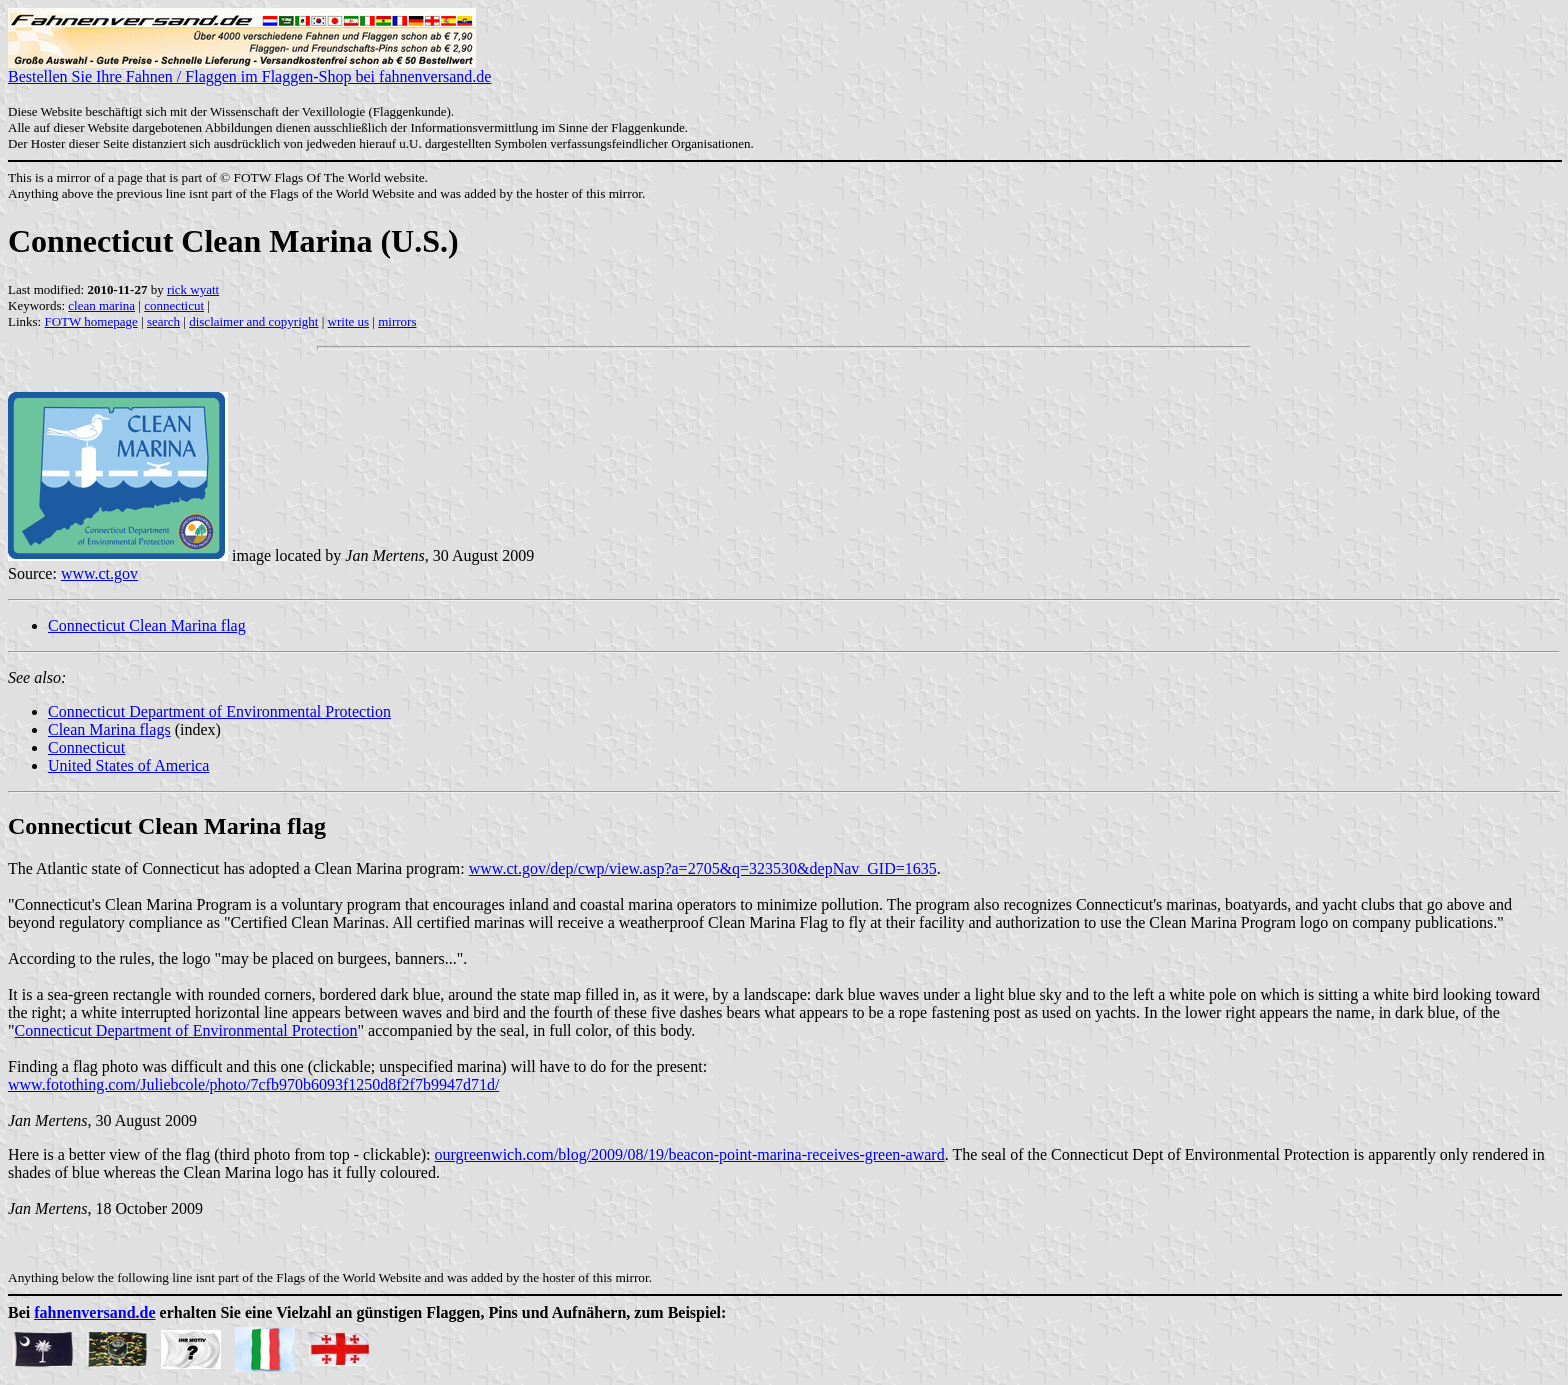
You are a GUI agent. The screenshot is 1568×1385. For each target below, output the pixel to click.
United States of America (128, 765)
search (163, 321)
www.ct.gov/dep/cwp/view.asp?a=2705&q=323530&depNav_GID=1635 (703, 868)
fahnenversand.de (94, 1312)
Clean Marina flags (109, 729)
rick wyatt (193, 289)
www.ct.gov (99, 573)
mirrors (397, 321)
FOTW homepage (90, 321)
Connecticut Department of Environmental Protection (219, 711)
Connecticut (86, 747)
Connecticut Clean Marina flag (147, 625)
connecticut (174, 305)
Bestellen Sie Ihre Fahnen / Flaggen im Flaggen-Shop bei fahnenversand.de (249, 69)
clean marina (101, 305)
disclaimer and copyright (253, 321)
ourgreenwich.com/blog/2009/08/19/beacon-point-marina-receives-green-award (690, 1154)
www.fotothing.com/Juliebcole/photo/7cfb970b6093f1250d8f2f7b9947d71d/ (253, 1084)
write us (349, 321)
